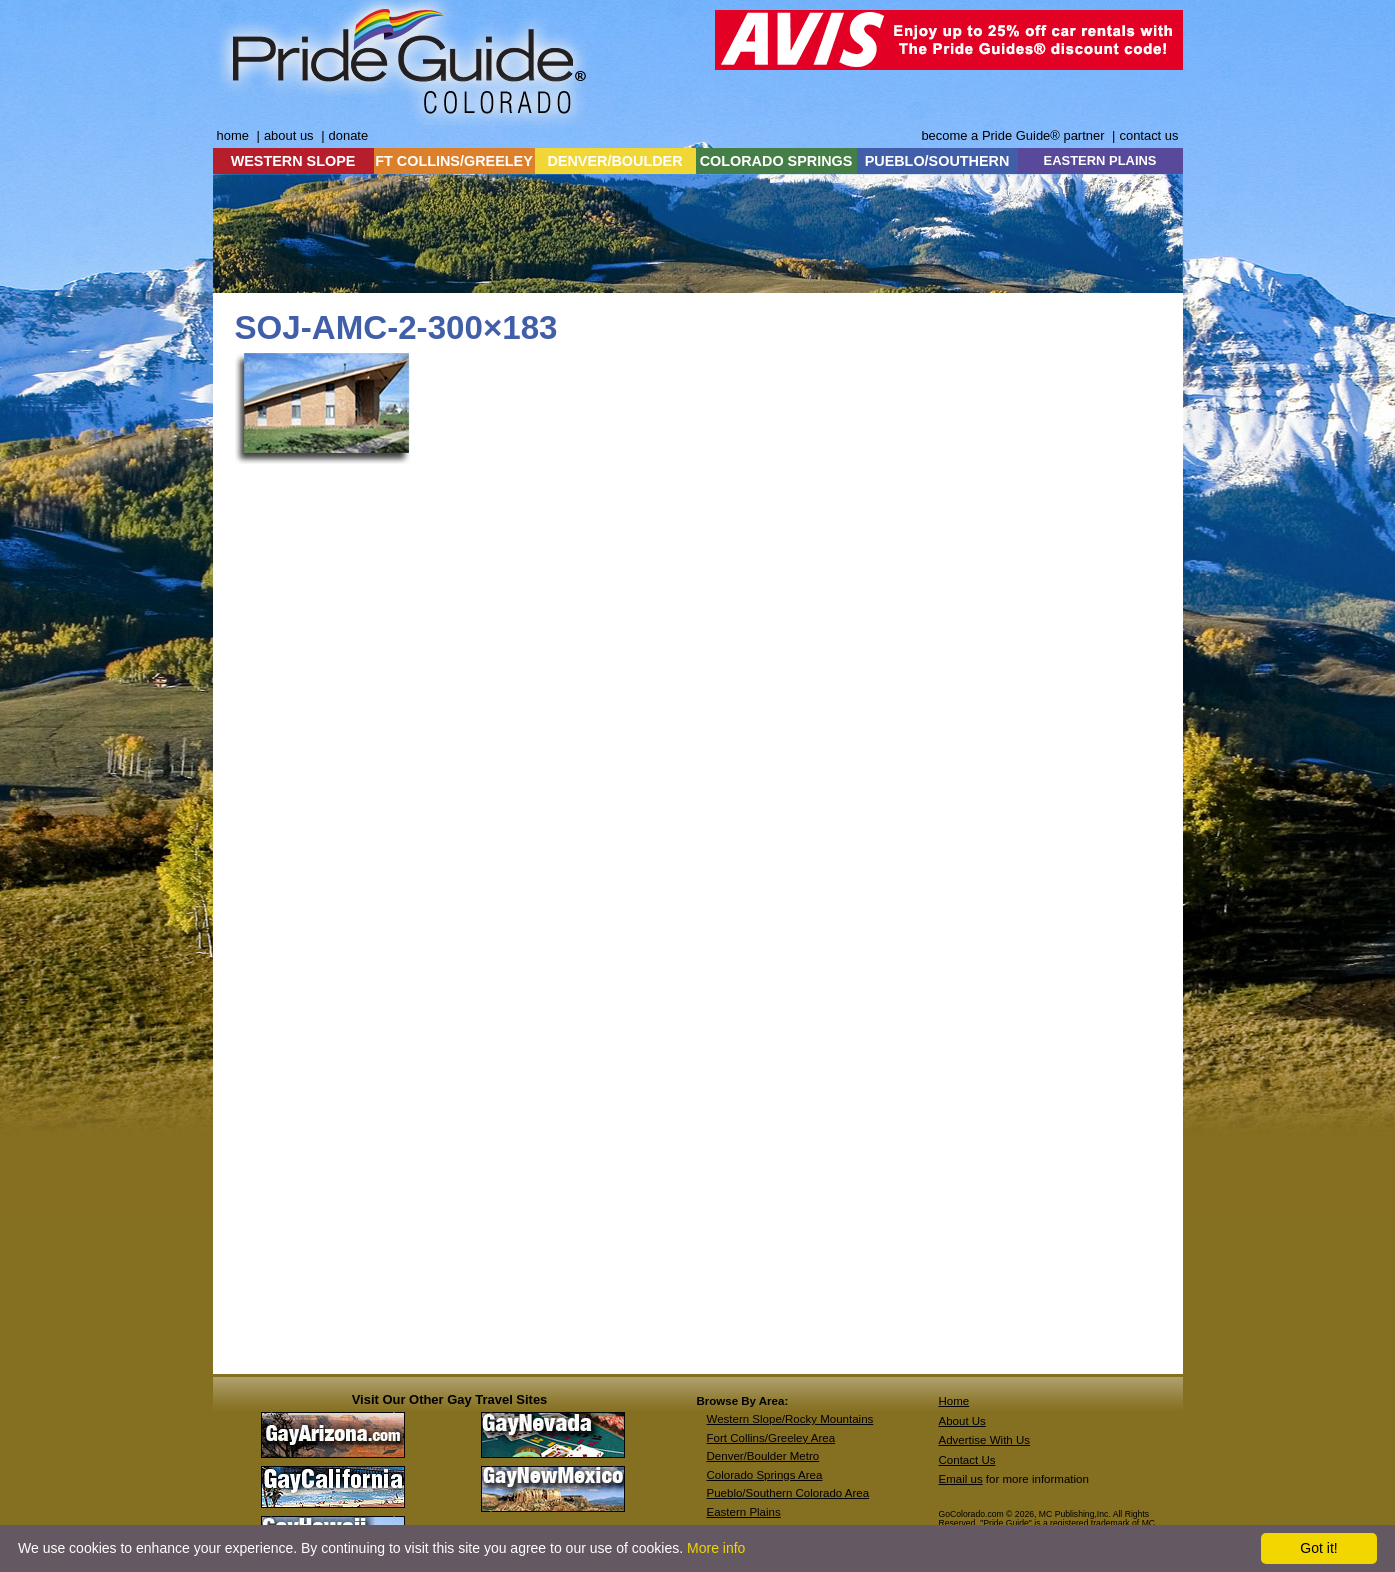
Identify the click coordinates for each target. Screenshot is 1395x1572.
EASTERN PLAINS (1100, 160)
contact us (1148, 135)
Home (954, 1401)
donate (349, 135)
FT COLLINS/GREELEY (454, 161)
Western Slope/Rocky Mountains (790, 1419)
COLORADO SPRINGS (776, 161)
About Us (962, 1421)
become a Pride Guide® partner (1012, 135)
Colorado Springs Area (765, 1475)
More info (716, 1548)
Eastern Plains (744, 1512)
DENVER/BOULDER (614, 161)
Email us (961, 1479)
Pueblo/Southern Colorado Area (788, 1493)
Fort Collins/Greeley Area (771, 1438)
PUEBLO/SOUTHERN (937, 161)
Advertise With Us (985, 1440)
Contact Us (967, 1460)
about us (289, 135)
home (233, 135)
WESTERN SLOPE (293, 161)
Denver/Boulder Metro (763, 1456)
